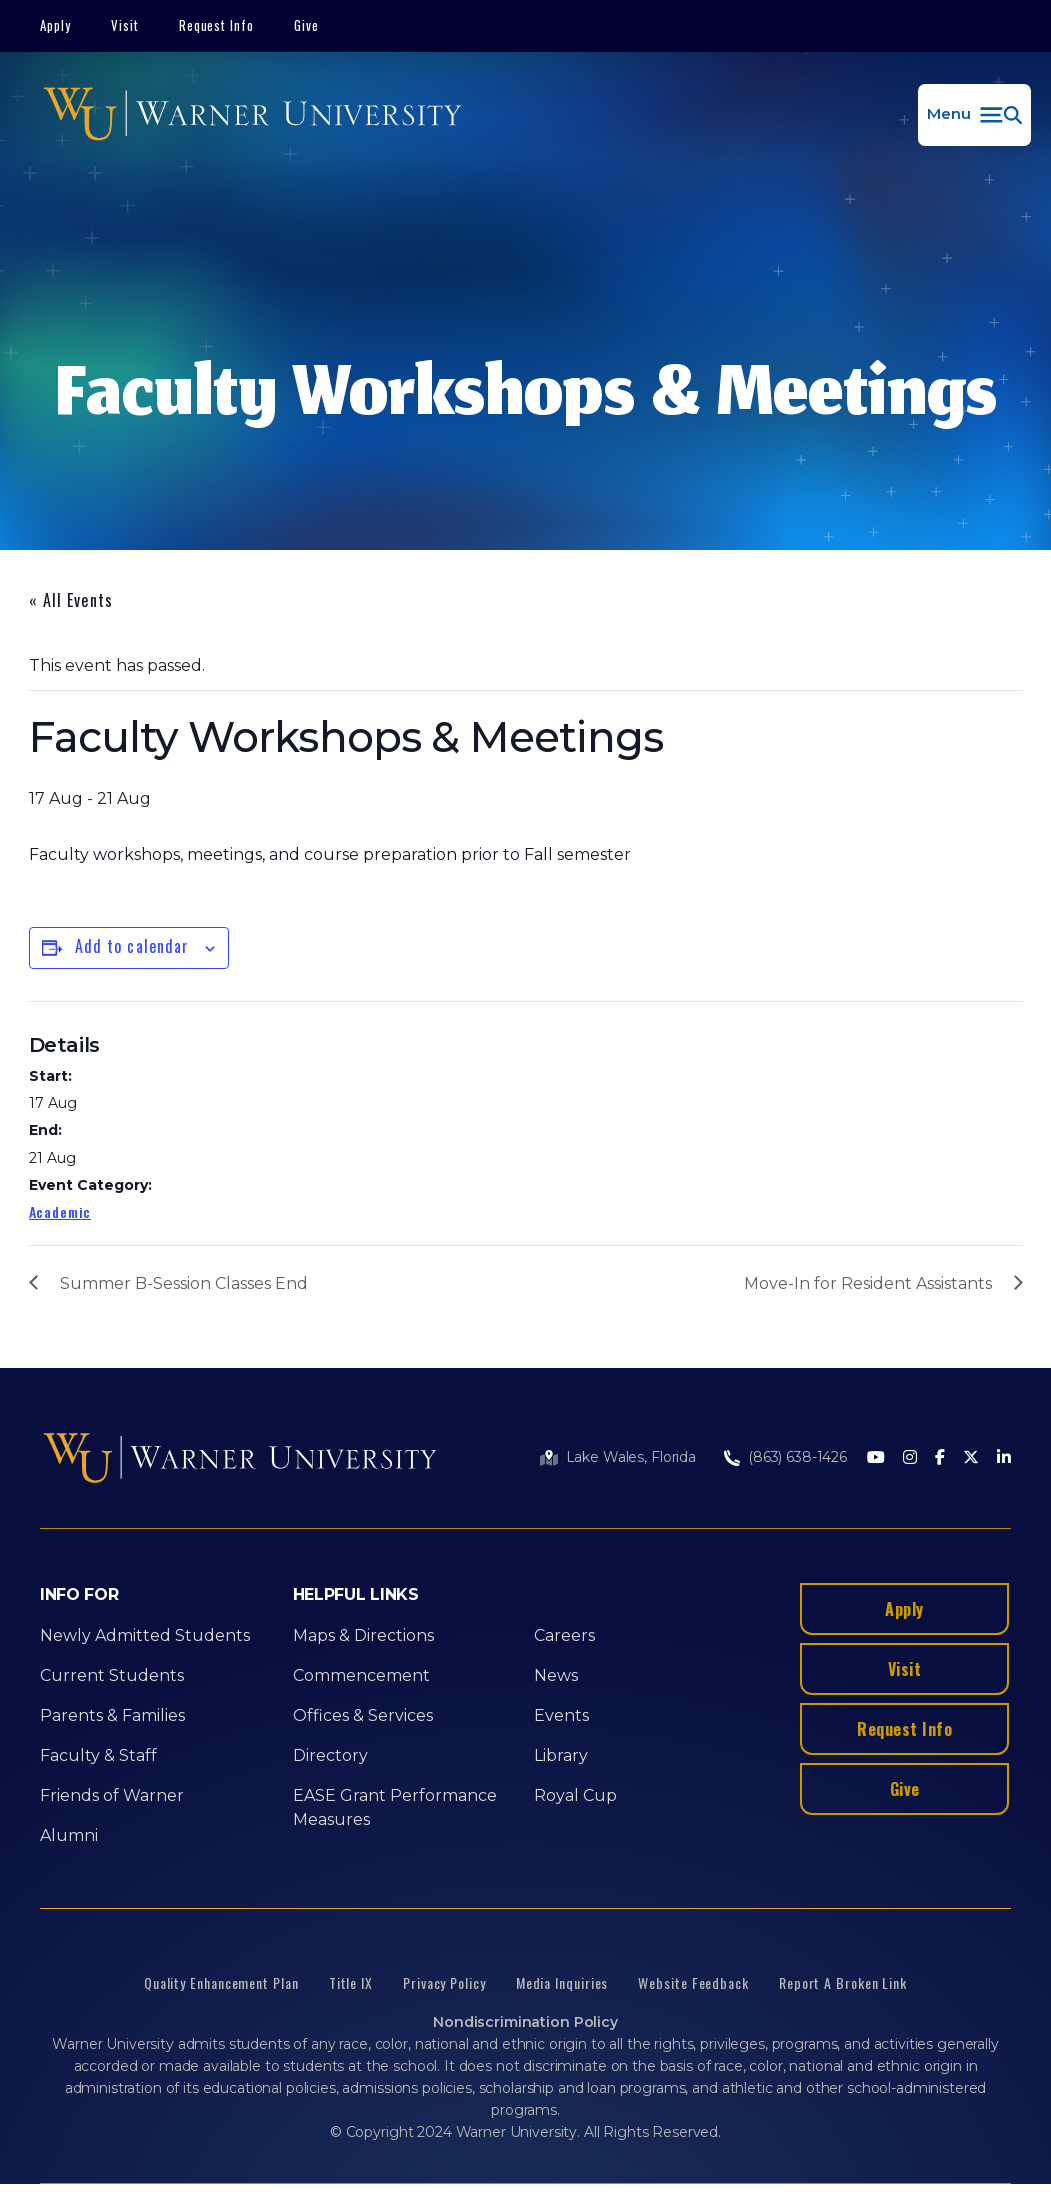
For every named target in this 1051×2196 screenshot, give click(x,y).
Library (561, 1755)
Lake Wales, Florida (631, 1457)
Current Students (112, 1675)
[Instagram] (910, 1458)
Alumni (69, 1835)
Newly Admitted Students (145, 1635)
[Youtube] (876, 1458)
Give (306, 25)
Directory (330, 1755)
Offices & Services (363, 1715)
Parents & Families (112, 1715)
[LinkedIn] (1004, 1458)
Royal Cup (575, 1795)
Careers (564, 1635)
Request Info (217, 25)
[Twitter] (971, 1458)
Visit (125, 25)
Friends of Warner (112, 1795)
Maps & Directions (363, 1635)
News (556, 1675)
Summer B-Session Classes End (184, 1283)
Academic (60, 1211)
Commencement (361, 1675)
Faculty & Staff (98, 1755)
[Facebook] (940, 1458)
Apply (55, 25)
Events (561, 1715)
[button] (974, 115)
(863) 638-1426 (797, 1457)
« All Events (71, 600)
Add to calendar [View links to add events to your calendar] (132, 946)
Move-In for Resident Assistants (868, 1283)
